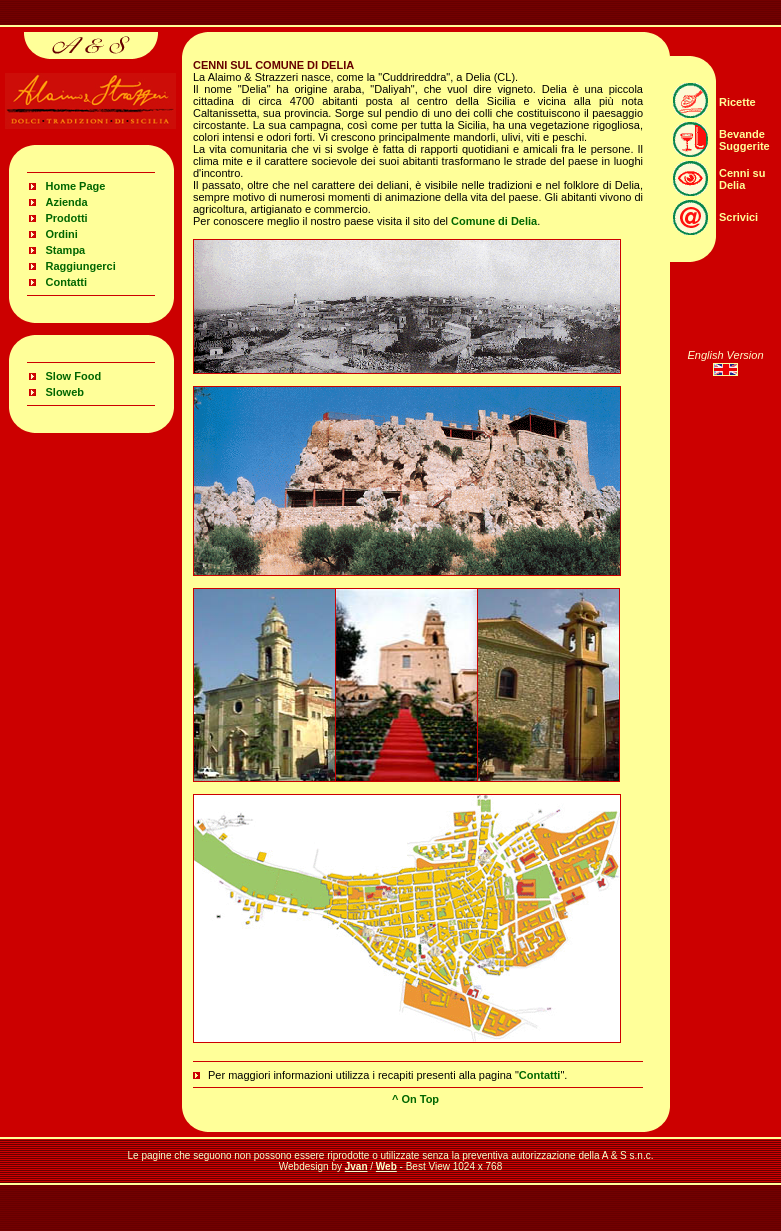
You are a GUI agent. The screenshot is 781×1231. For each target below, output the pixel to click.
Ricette (737, 102)
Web (386, 1166)
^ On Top (415, 1099)
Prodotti (67, 218)
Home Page (76, 186)
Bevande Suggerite (744, 140)
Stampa (66, 250)
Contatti (67, 282)
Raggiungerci (81, 266)
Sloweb (65, 392)
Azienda (67, 202)
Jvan (356, 1166)
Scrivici (738, 217)
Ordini (62, 234)
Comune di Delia (494, 221)
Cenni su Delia (742, 179)
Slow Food (74, 376)
